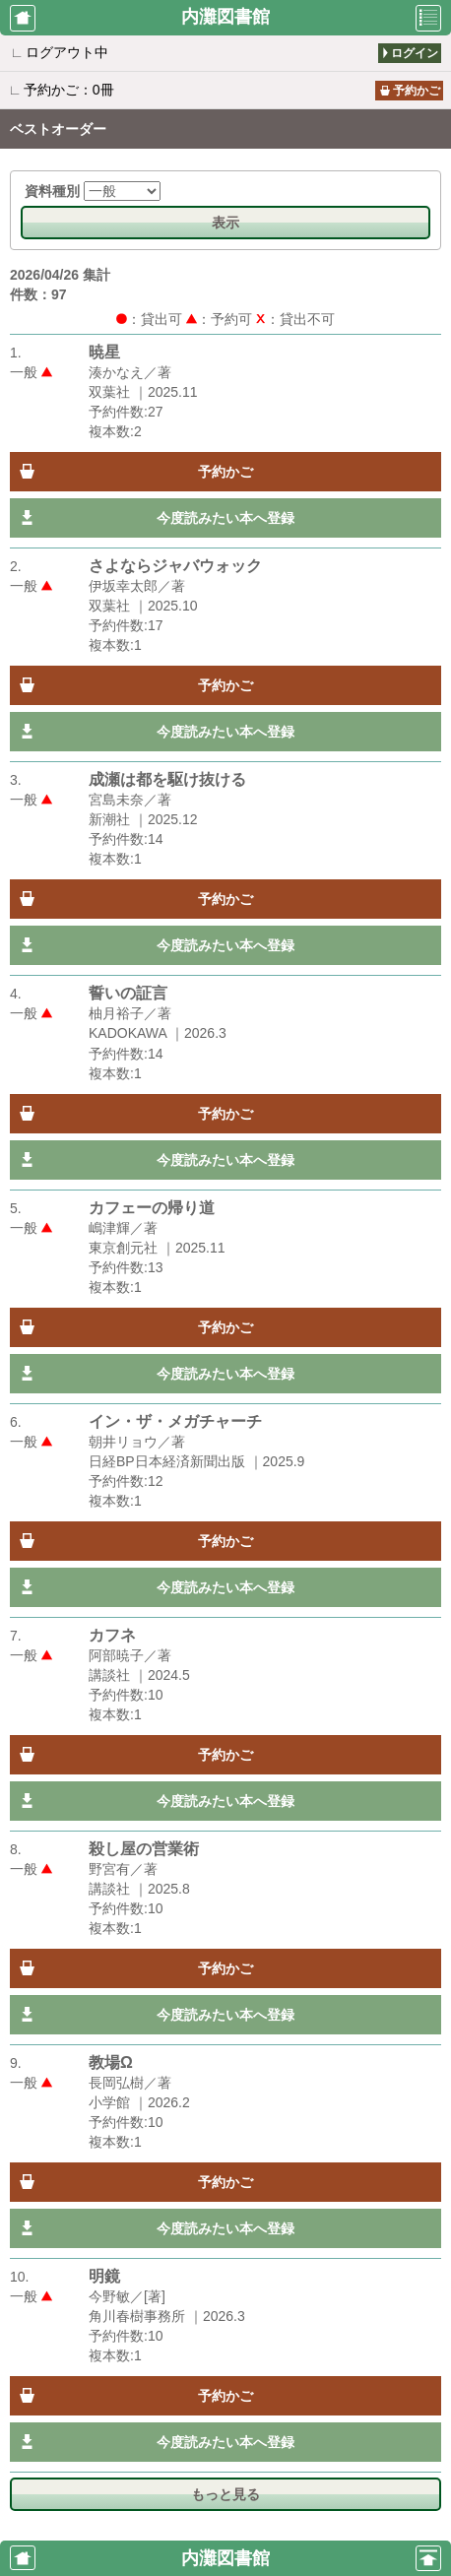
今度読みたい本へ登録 (225, 518)
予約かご (416, 90)
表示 (225, 222)
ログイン (414, 53)
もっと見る (225, 2494)
